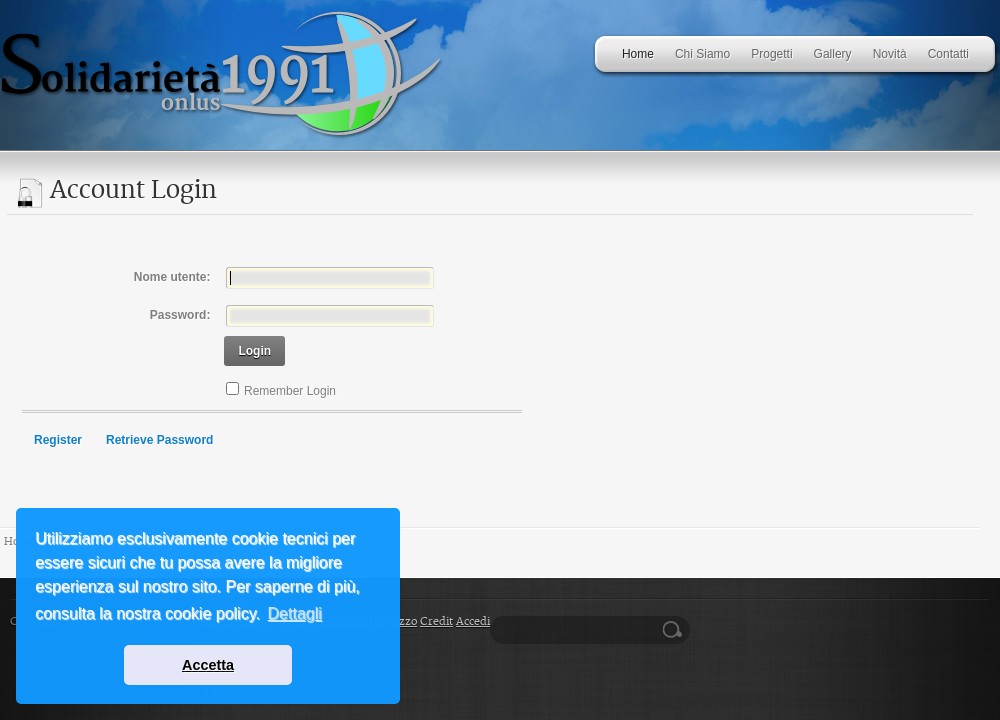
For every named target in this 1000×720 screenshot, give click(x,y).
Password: (180, 315)
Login (254, 351)
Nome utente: (172, 277)
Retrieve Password (159, 440)
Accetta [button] (208, 665)
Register (58, 440)
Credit (436, 621)
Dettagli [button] (295, 613)
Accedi (473, 621)
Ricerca (675, 630)
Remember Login (290, 391)
